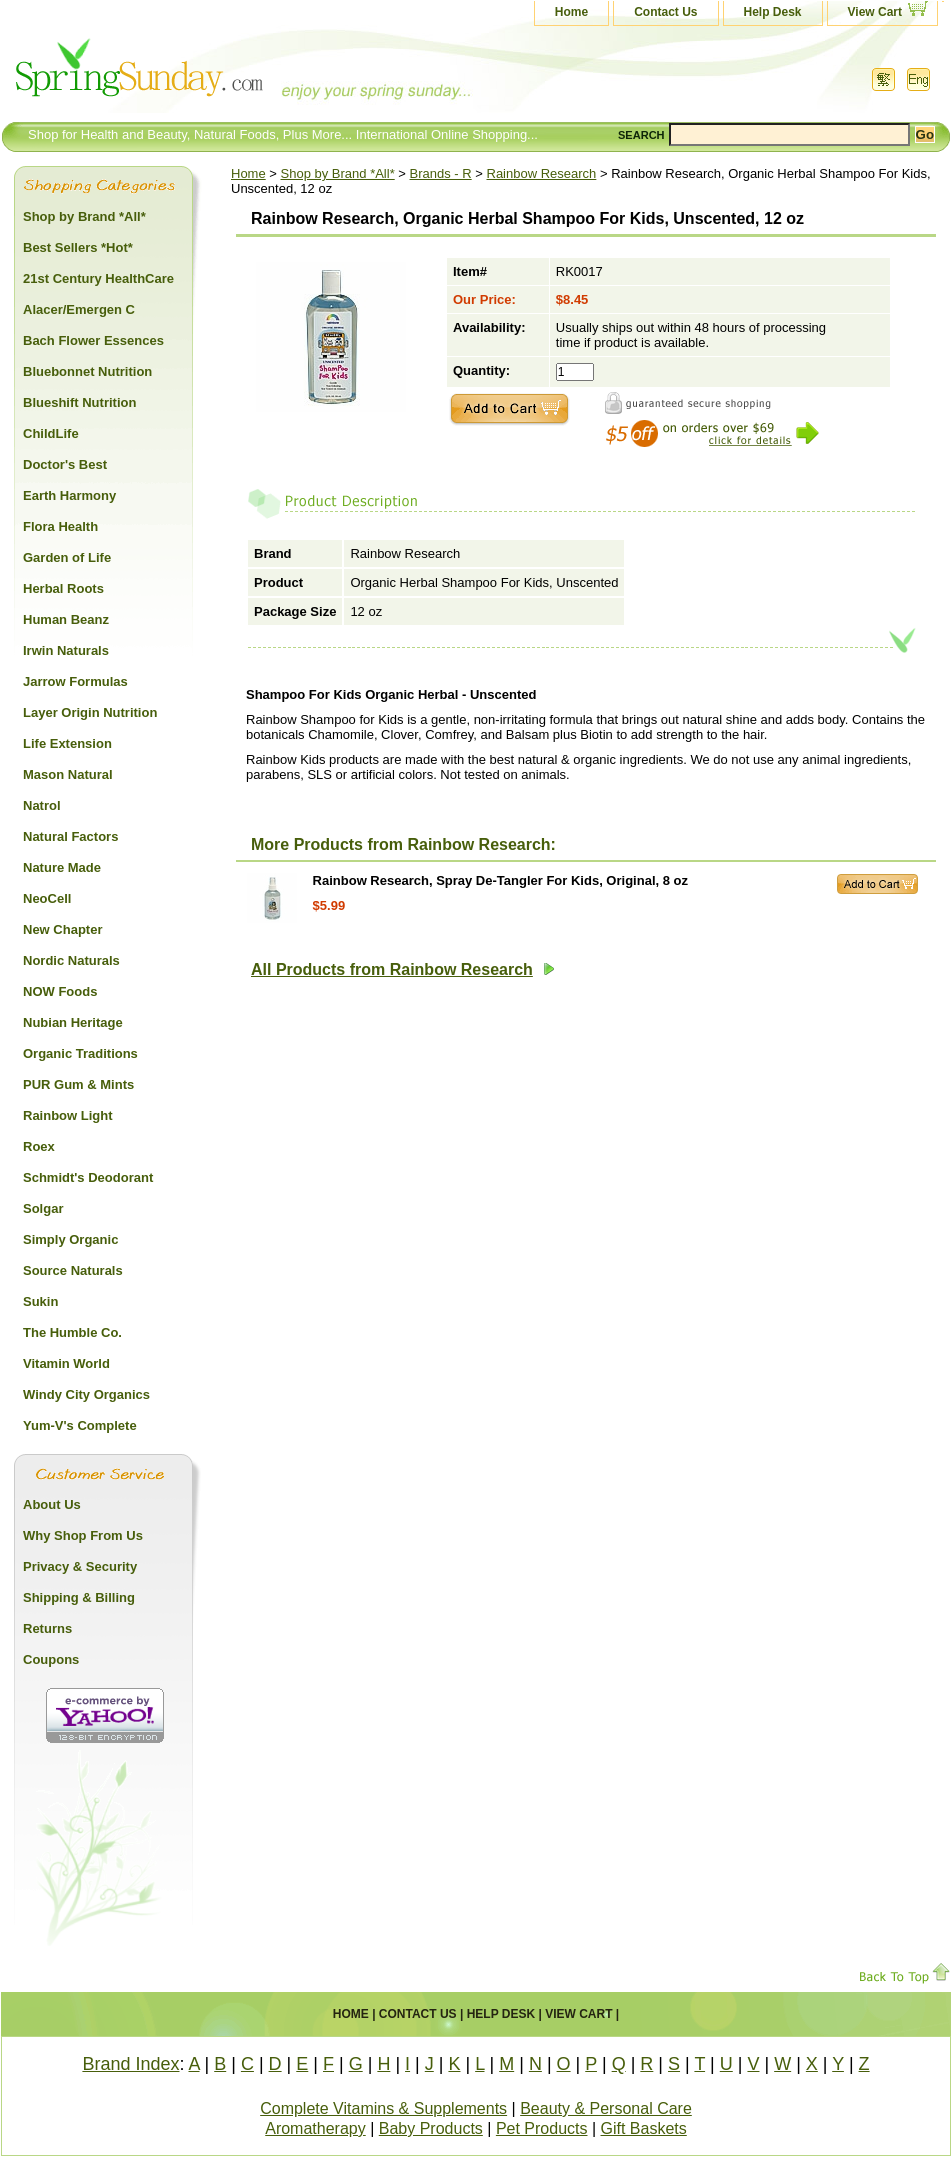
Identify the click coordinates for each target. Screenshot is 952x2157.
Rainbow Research (542, 173)
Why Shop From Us (83, 1535)
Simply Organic (70, 1239)
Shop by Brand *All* (338, 173)
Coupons (51, 1659)
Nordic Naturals (71, 960)
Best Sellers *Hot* (78, 247)
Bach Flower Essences (93, 340)
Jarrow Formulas (75, 681)
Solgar (43, 1208)
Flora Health (60, 526)
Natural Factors (70, 836)
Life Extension (67, 743)
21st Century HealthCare (98, 278)
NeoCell (47, 898)
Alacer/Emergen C (79, 309)
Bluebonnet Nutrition (87, 371)
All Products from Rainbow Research (403, 969)
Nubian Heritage (73, 1022)
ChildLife (51, 433)
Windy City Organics (86, 1394)
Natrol (42, 805)
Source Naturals (73, 1270)
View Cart (875, 12)
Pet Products (542, 2128)
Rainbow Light (68, 1115)
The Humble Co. (72, 1332)
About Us (52, 1504)
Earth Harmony (69, 495)
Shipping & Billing (79, 1597)
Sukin (40, 1301)
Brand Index (130, 2064)
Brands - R (441, 173)
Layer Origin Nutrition (90, 712)
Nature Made (62, 867)
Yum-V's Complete (80, 1425)
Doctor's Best (65, 464)
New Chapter (62, 929)
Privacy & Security (80, 1566)
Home (571, 12)
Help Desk (773, 12)
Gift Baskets (644, 2128)
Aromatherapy (315, 2128)
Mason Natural (68, 774)
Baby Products (431, 2128)
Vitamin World (66, 1363)
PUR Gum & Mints (78, 1084)
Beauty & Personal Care (606, 2108)
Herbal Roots (63, 588)
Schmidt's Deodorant (88, 1177)
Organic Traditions (80, 1053)
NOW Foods (60, 991)
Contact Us (665, 12)
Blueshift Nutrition (79, 402)
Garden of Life (67, 557)
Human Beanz (66, 619)
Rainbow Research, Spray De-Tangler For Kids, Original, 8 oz (500, 880)
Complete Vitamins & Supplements (383, 2108)
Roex (39, 1146)
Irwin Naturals (66, 650)
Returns (47, 1628)
